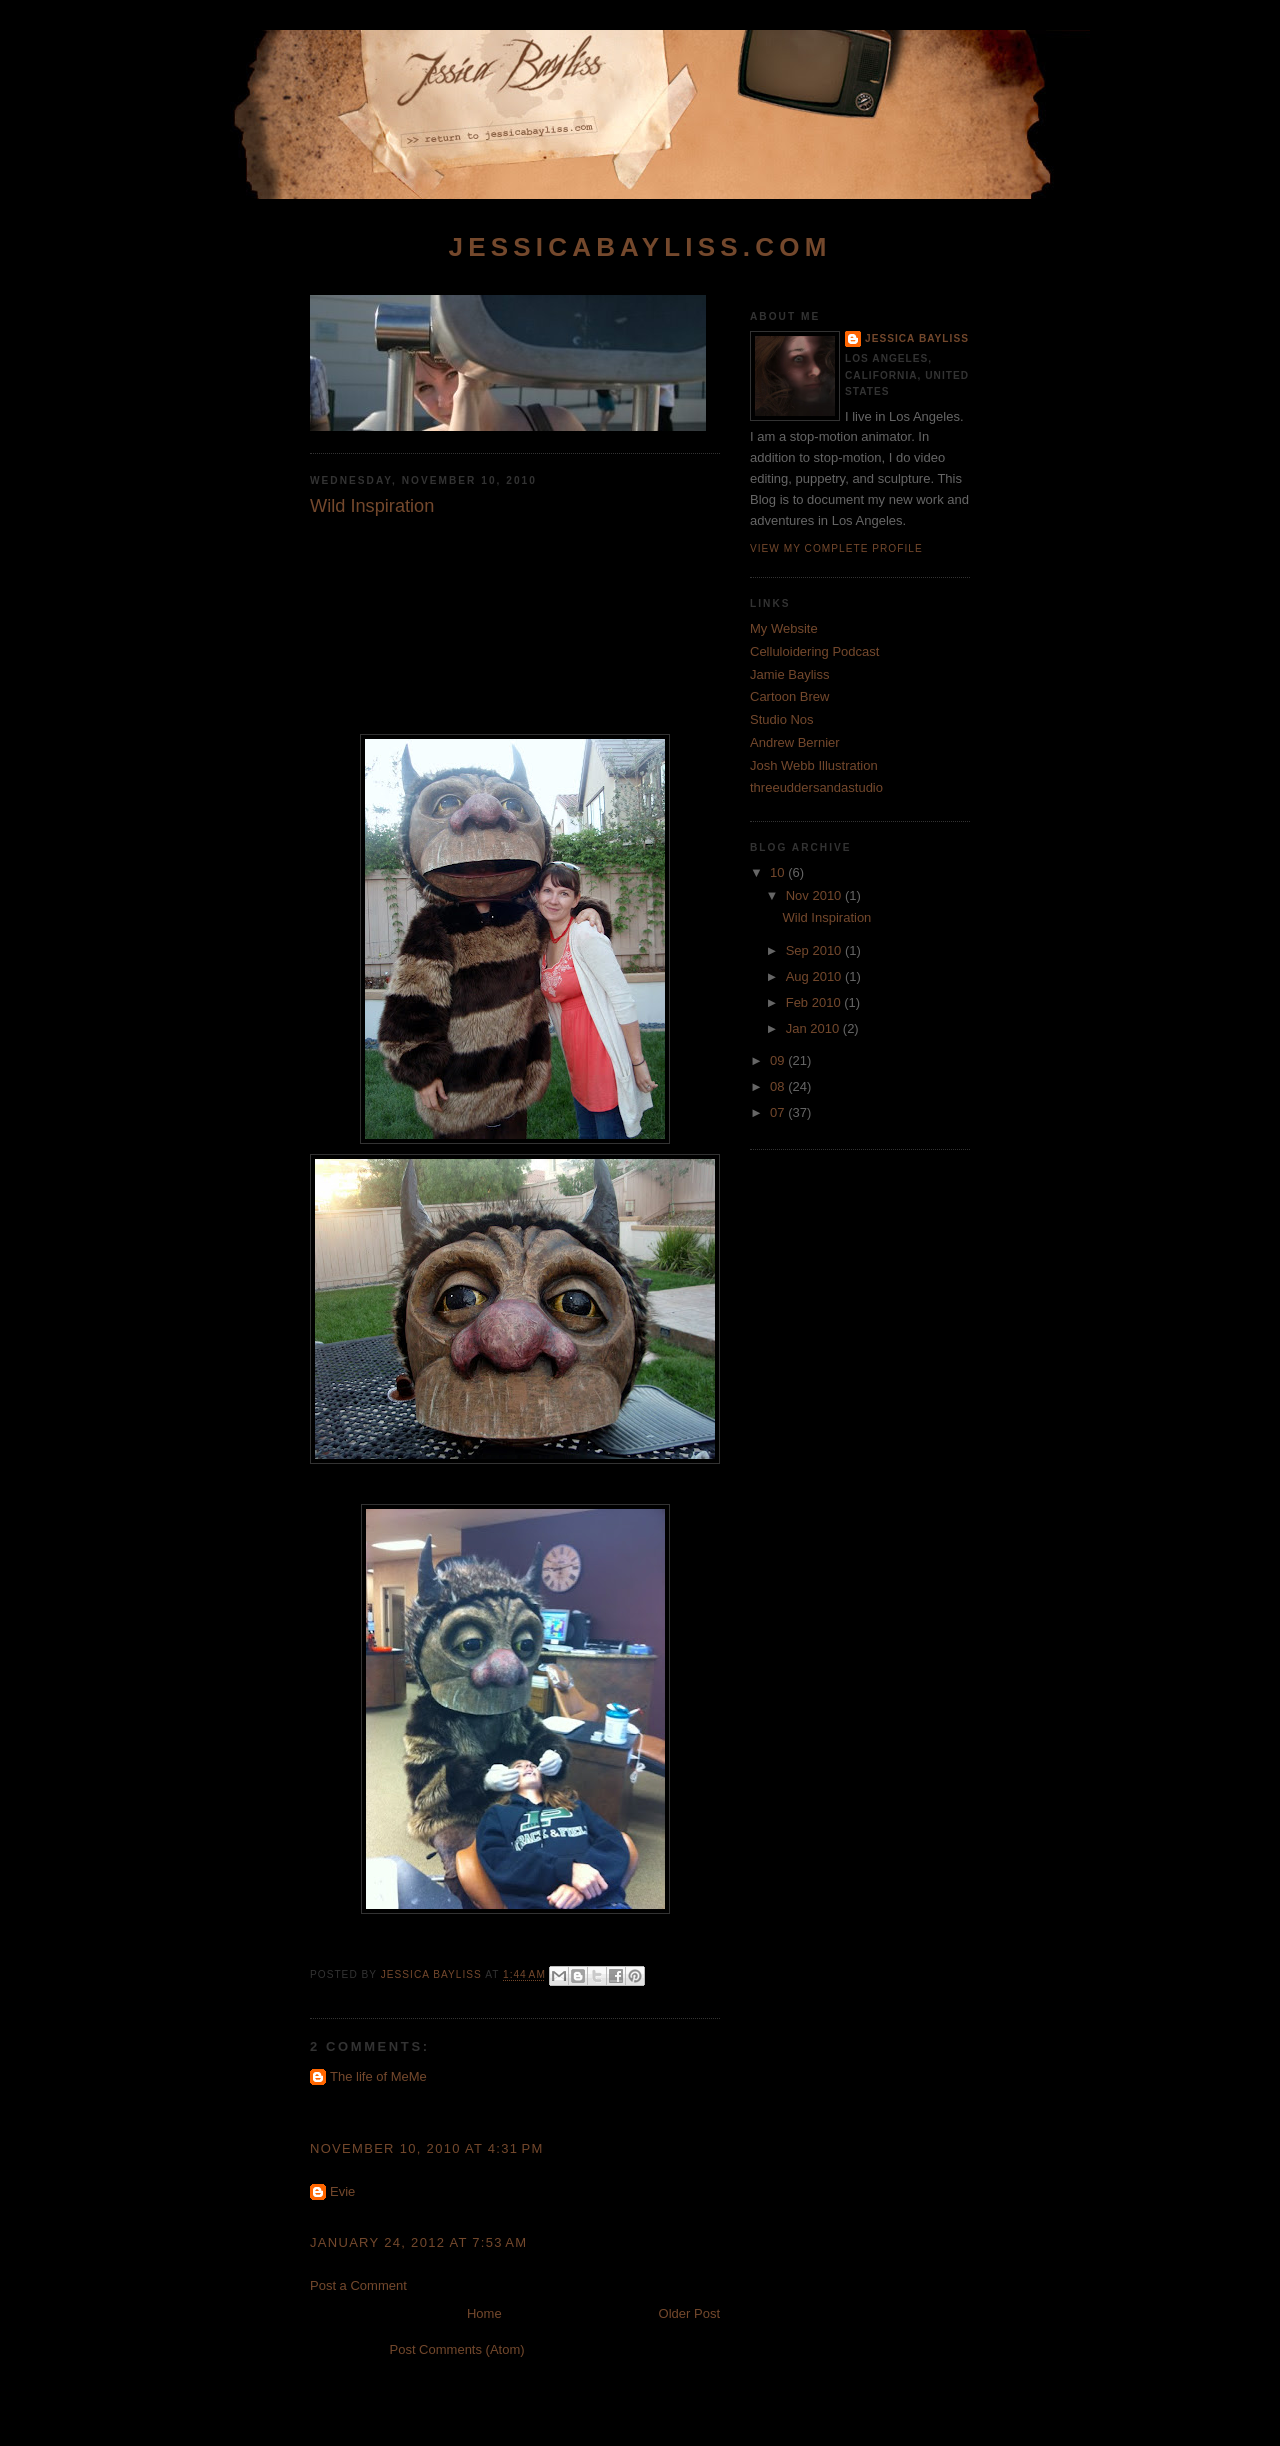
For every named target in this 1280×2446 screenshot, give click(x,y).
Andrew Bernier (795, 742)
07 (779, 1112)
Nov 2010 (815, 895)
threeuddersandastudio (816, 787)
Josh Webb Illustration (814, 765)
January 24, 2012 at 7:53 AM (418, 2242)
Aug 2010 (815, 976)
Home (484, 2313)
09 (779, 1060)
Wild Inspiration (826, 917)
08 (779, 1086)
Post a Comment (358, 2285)
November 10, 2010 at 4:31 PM (427, 2148)
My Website (784, 628)
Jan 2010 (814, 1028)
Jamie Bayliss (789, 674)
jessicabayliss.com (639, 247)
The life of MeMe (378, 2076)
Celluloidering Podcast (814, 651)
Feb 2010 (815, 1002)
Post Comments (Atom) (457, 2349)
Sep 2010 (815, 950)
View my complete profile (836, 548)
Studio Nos (782, 719)
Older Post (689, 2313)
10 (779, 872)
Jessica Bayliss (917, 338)
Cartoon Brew (789, 696)
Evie (342, 2191)
